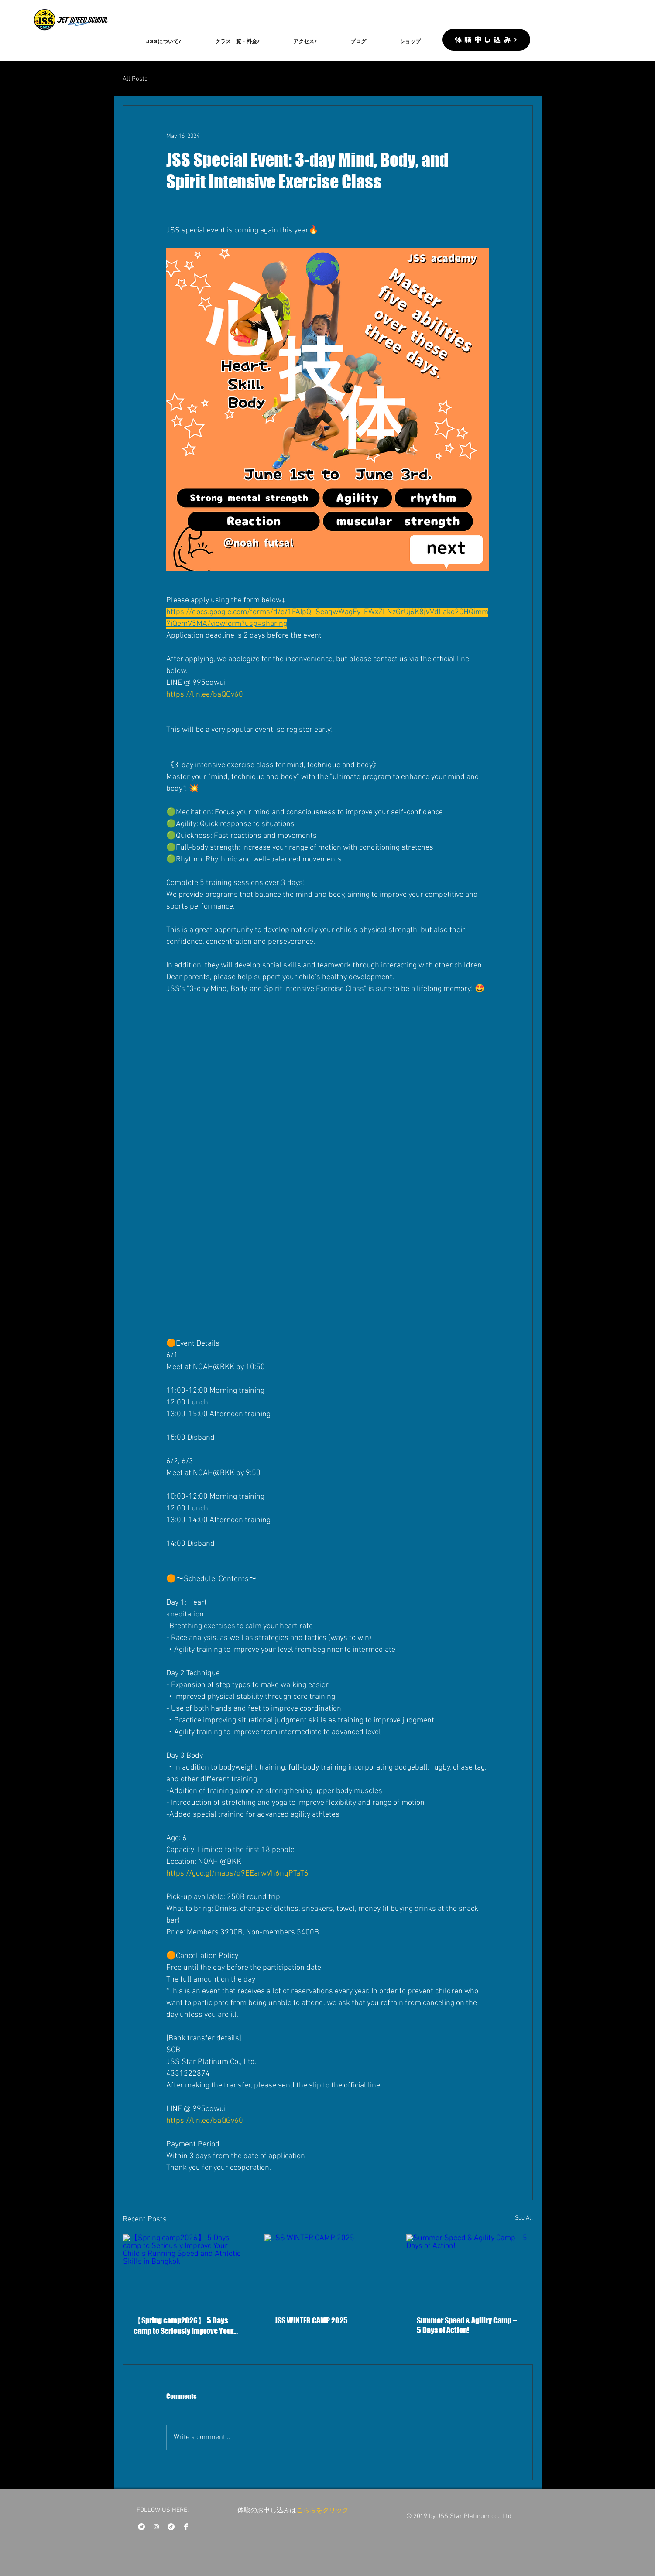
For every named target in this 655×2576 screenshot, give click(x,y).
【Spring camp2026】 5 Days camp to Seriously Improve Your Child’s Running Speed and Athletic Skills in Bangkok (183, 2326)
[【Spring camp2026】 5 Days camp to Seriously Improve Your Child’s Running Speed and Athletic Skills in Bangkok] (186, 2269)
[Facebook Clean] (185, 2526)
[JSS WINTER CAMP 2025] (327, 2269)
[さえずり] (141, 2526)
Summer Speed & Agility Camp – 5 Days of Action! (467, 2325)
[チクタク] (171, 2526)
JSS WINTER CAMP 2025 (311, 2320)
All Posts (135, 79)
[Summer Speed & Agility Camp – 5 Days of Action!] (469, 2269)
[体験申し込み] (486, 40)
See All (524, 2218)
